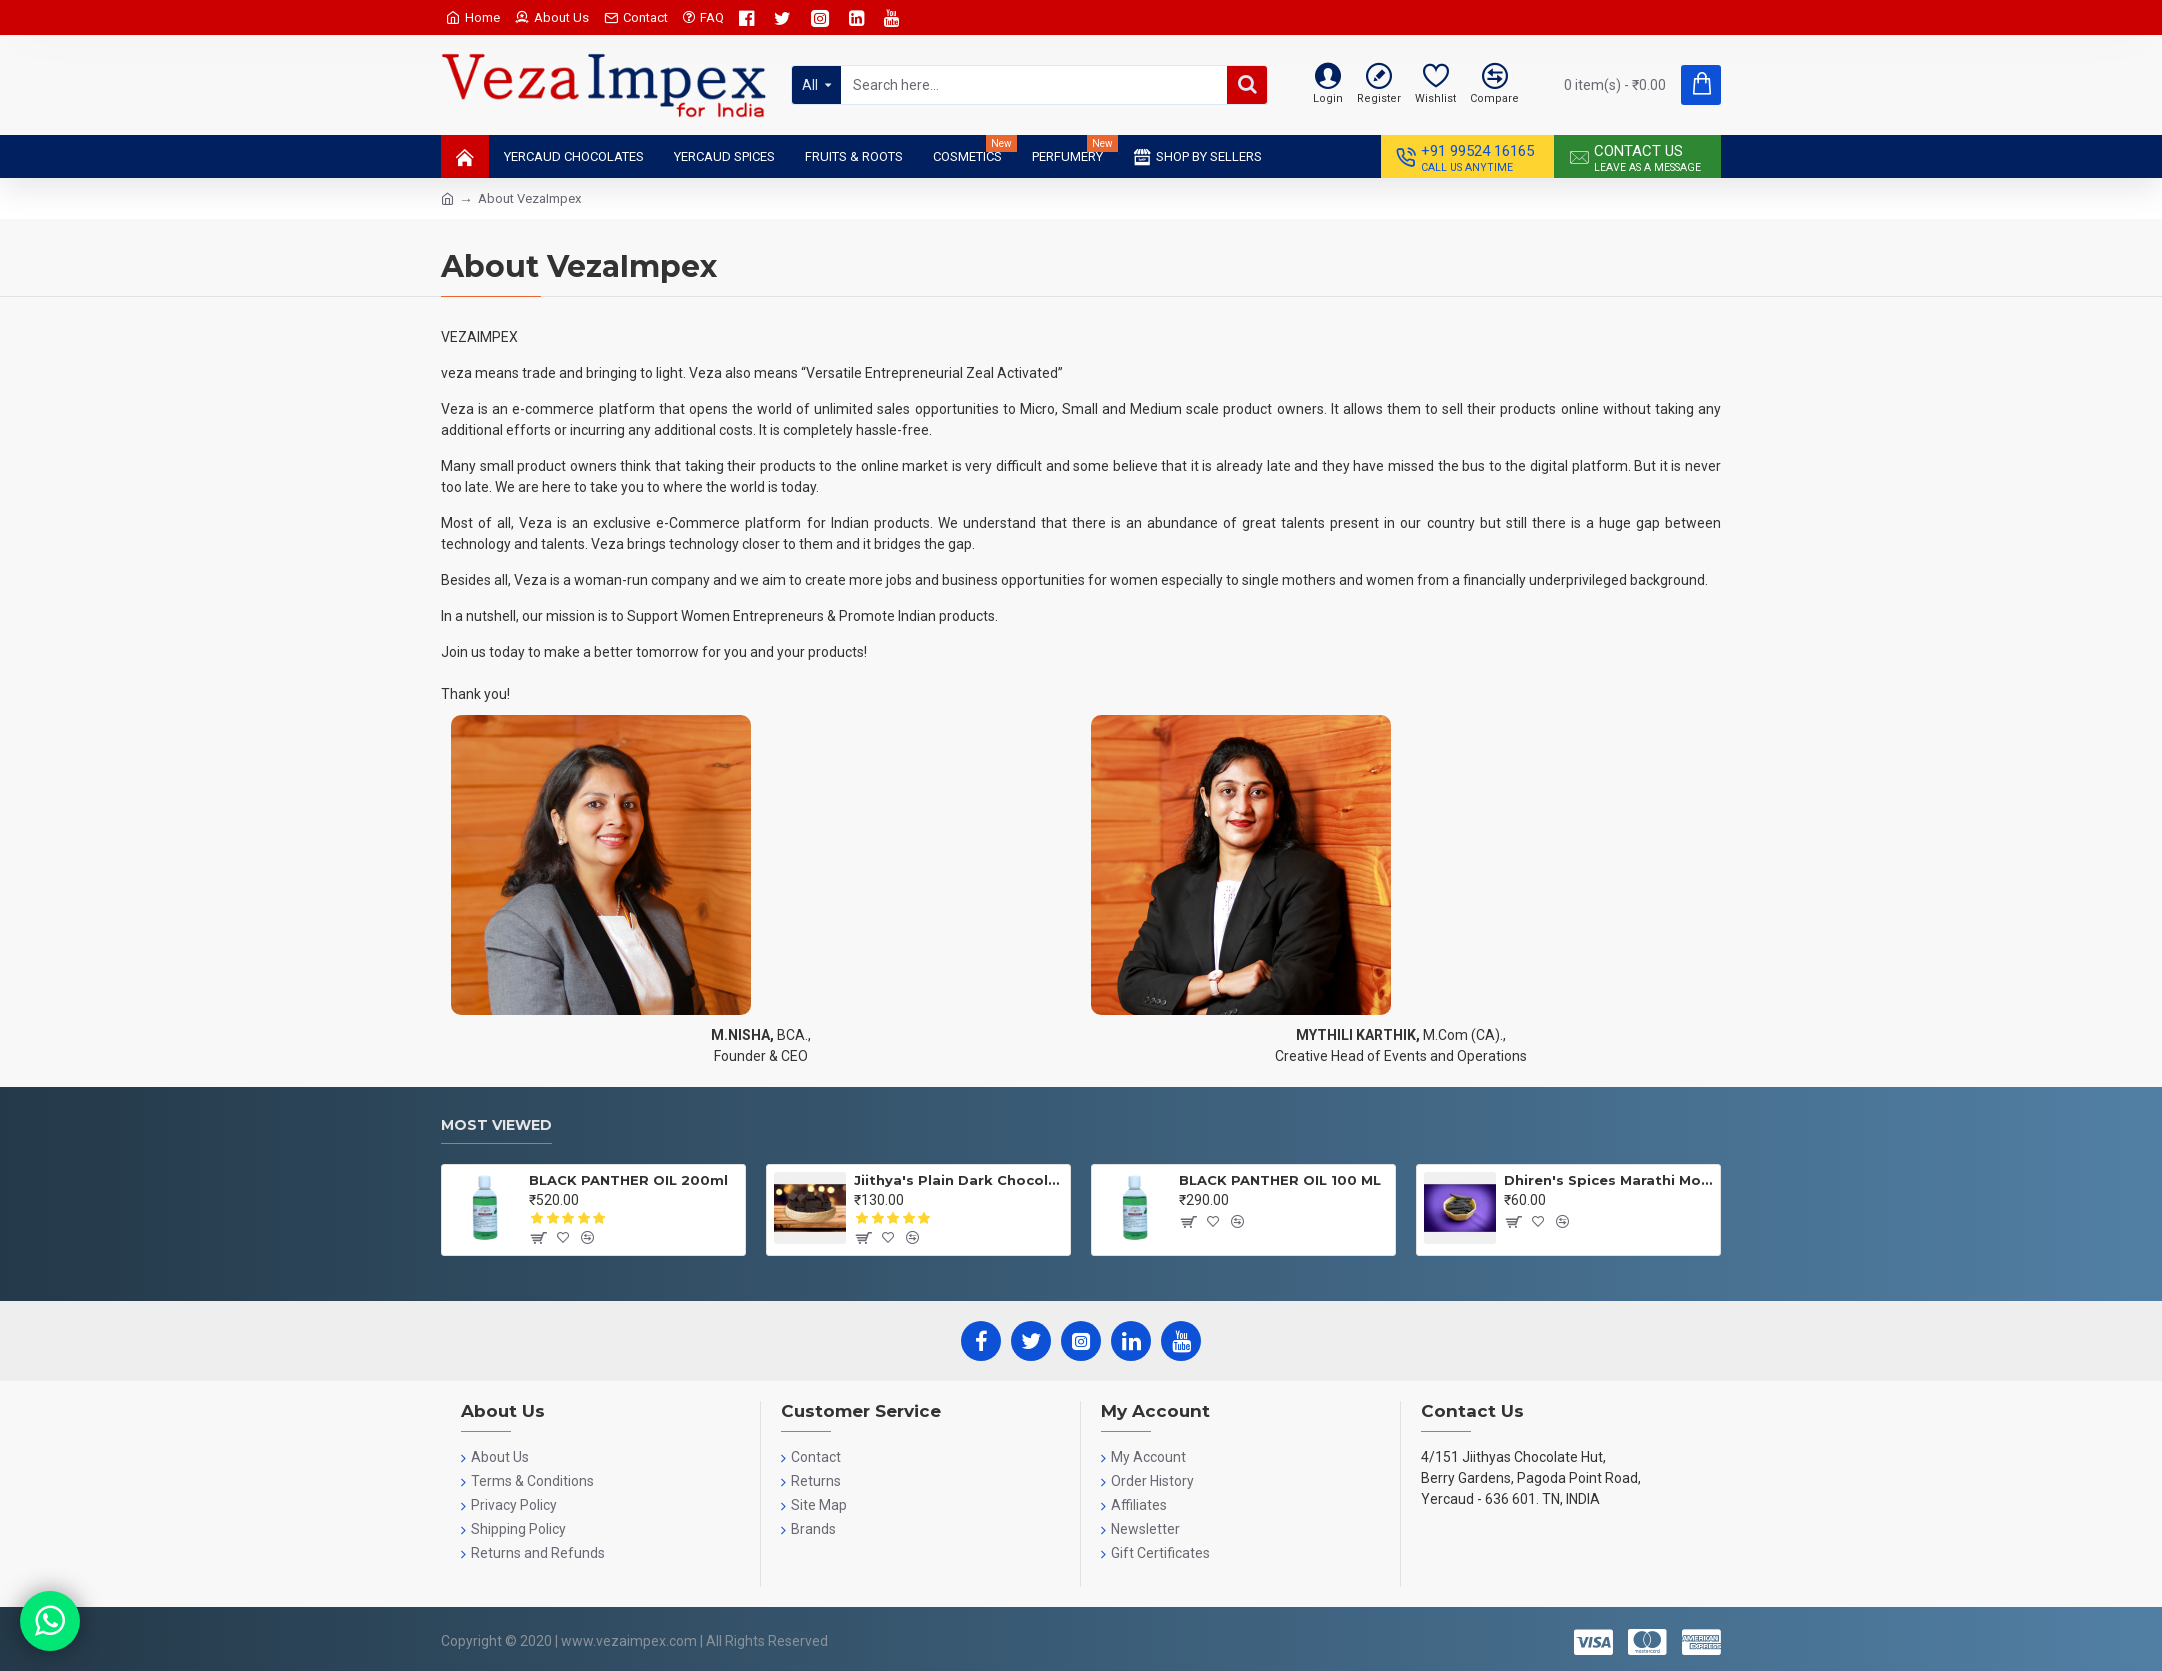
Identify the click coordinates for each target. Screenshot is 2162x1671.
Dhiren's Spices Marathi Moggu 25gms (1608, 1180)
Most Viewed (496, 1125)
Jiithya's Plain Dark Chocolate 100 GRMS (958, 1180)
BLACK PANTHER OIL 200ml (628, 1180)
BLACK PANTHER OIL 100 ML (1280, 1180)
